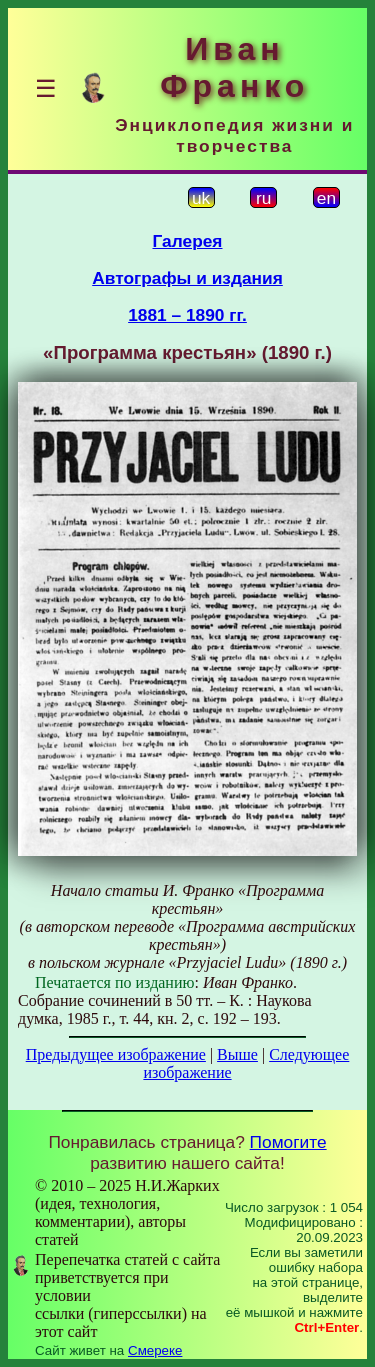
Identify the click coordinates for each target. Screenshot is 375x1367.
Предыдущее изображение (116, 1054)
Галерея (188, 241)
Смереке (155, 1350)
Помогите (288, 1142)
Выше (237, 1054)
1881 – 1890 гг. (187, 315)
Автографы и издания (187, 278)
